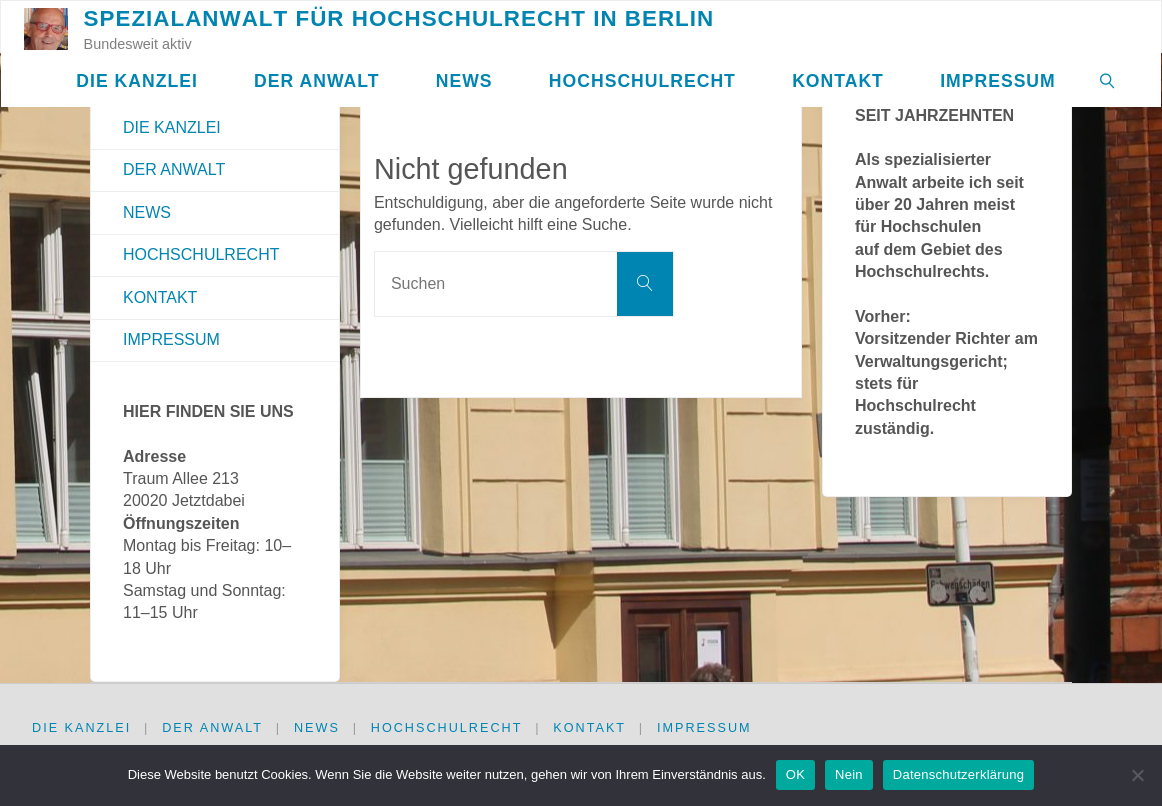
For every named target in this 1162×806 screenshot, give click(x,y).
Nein (849, 774)
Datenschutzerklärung (958, 774)
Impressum (171, 339)
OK (795, 774)
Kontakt (160, 297)
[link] (1107, 80)
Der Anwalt (174, 169)
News (147, 212)
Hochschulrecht (201, 254)
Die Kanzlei (172, 127)
